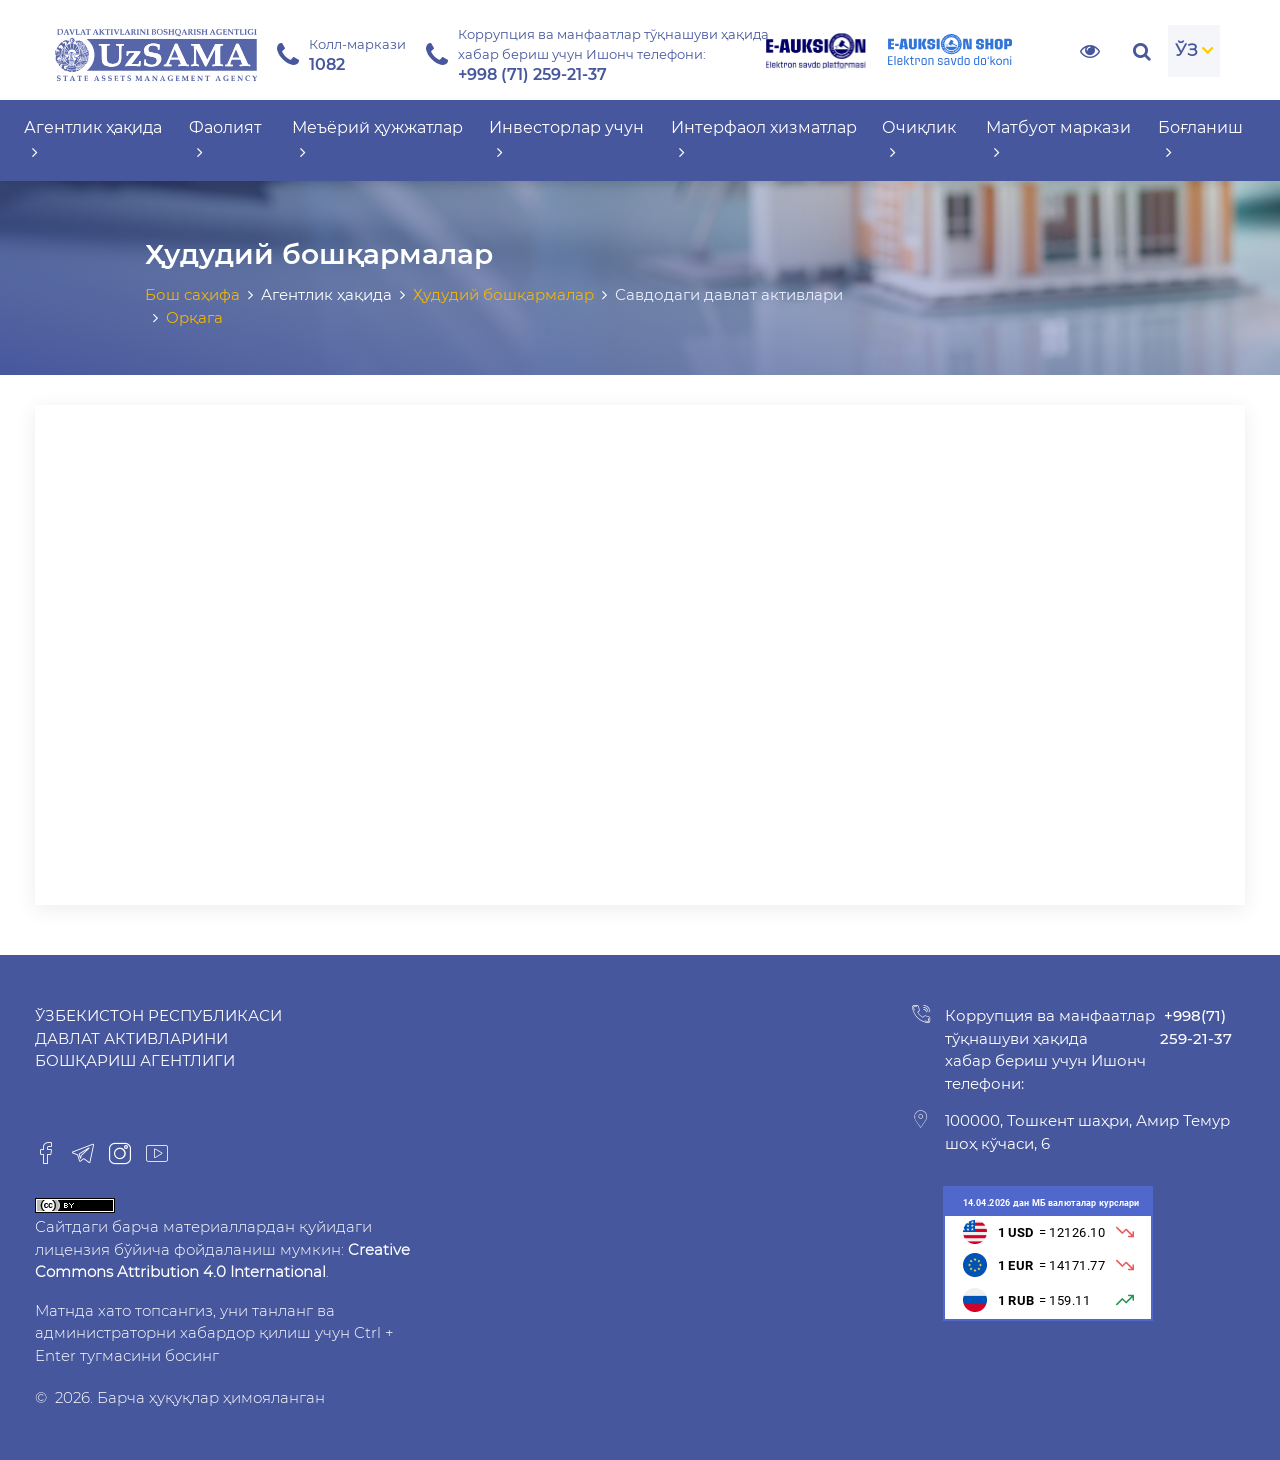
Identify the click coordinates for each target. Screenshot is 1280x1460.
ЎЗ (1186, 50)
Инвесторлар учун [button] (566, 140)
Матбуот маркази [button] (1058, 140)
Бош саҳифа (192, 294)
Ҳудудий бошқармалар (503, 294)
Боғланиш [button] (1200, 140)
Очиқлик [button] (919, 140)
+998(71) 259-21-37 (1196, 1027)
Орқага (194, 317)
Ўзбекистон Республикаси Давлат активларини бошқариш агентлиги (158, 1038)
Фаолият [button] (225, 140)
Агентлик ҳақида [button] (93, 140)
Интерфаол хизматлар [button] (764, 140)
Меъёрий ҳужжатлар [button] (377, 140)
